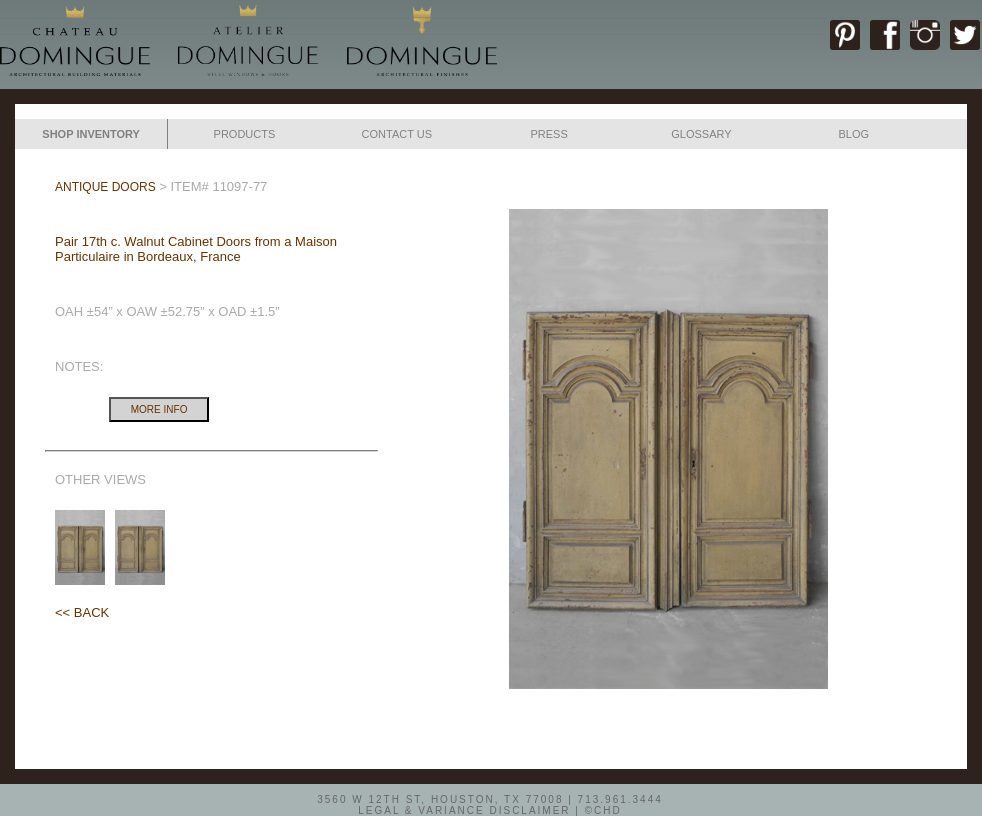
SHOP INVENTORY (91, 134)
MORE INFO (159, 409)
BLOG (853, 134)
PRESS (548, 134)
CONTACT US (397, 134)
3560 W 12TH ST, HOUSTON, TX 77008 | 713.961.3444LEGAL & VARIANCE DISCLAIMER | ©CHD (490, 804)
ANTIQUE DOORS (105, 187)
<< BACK (82, 612)
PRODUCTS (245, 134)
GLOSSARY (701, 134)
